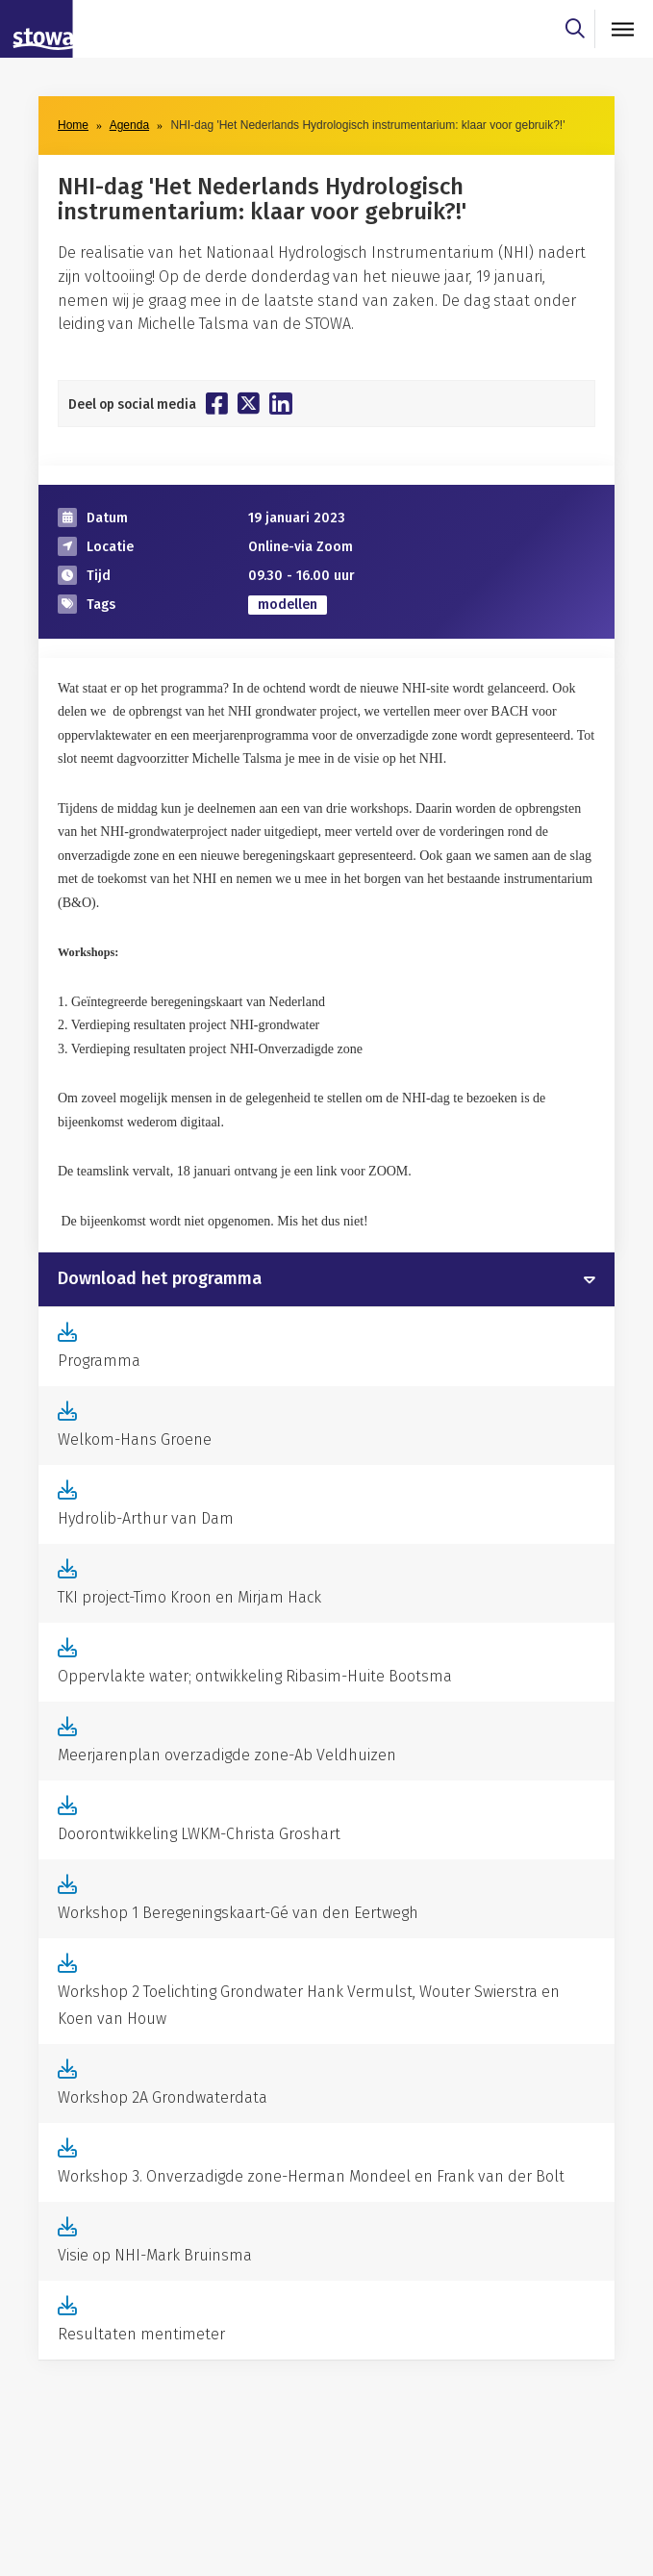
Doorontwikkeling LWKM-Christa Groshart (199, 1834)
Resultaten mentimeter (141, 2334)
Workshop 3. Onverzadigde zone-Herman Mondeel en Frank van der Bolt (311, 2176)
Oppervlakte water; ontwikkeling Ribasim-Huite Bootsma (255, 1676)
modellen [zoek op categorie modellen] (287, 604)
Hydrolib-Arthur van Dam (146, 1518)
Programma (99, 1360)
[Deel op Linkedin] (280, 403)
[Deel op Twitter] (249, 403)
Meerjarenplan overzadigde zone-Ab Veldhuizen (227, 1755)
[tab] (326, 1279)
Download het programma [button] (160, 1279)
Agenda (129, 125)
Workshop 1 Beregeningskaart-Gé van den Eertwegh (238, 1913)
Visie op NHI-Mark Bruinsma (155, 2255)
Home (73, 125)
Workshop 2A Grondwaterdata (162, 2097)
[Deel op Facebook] (217, 403)
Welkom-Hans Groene (135, 1439)
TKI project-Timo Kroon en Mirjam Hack (189, 1597)
